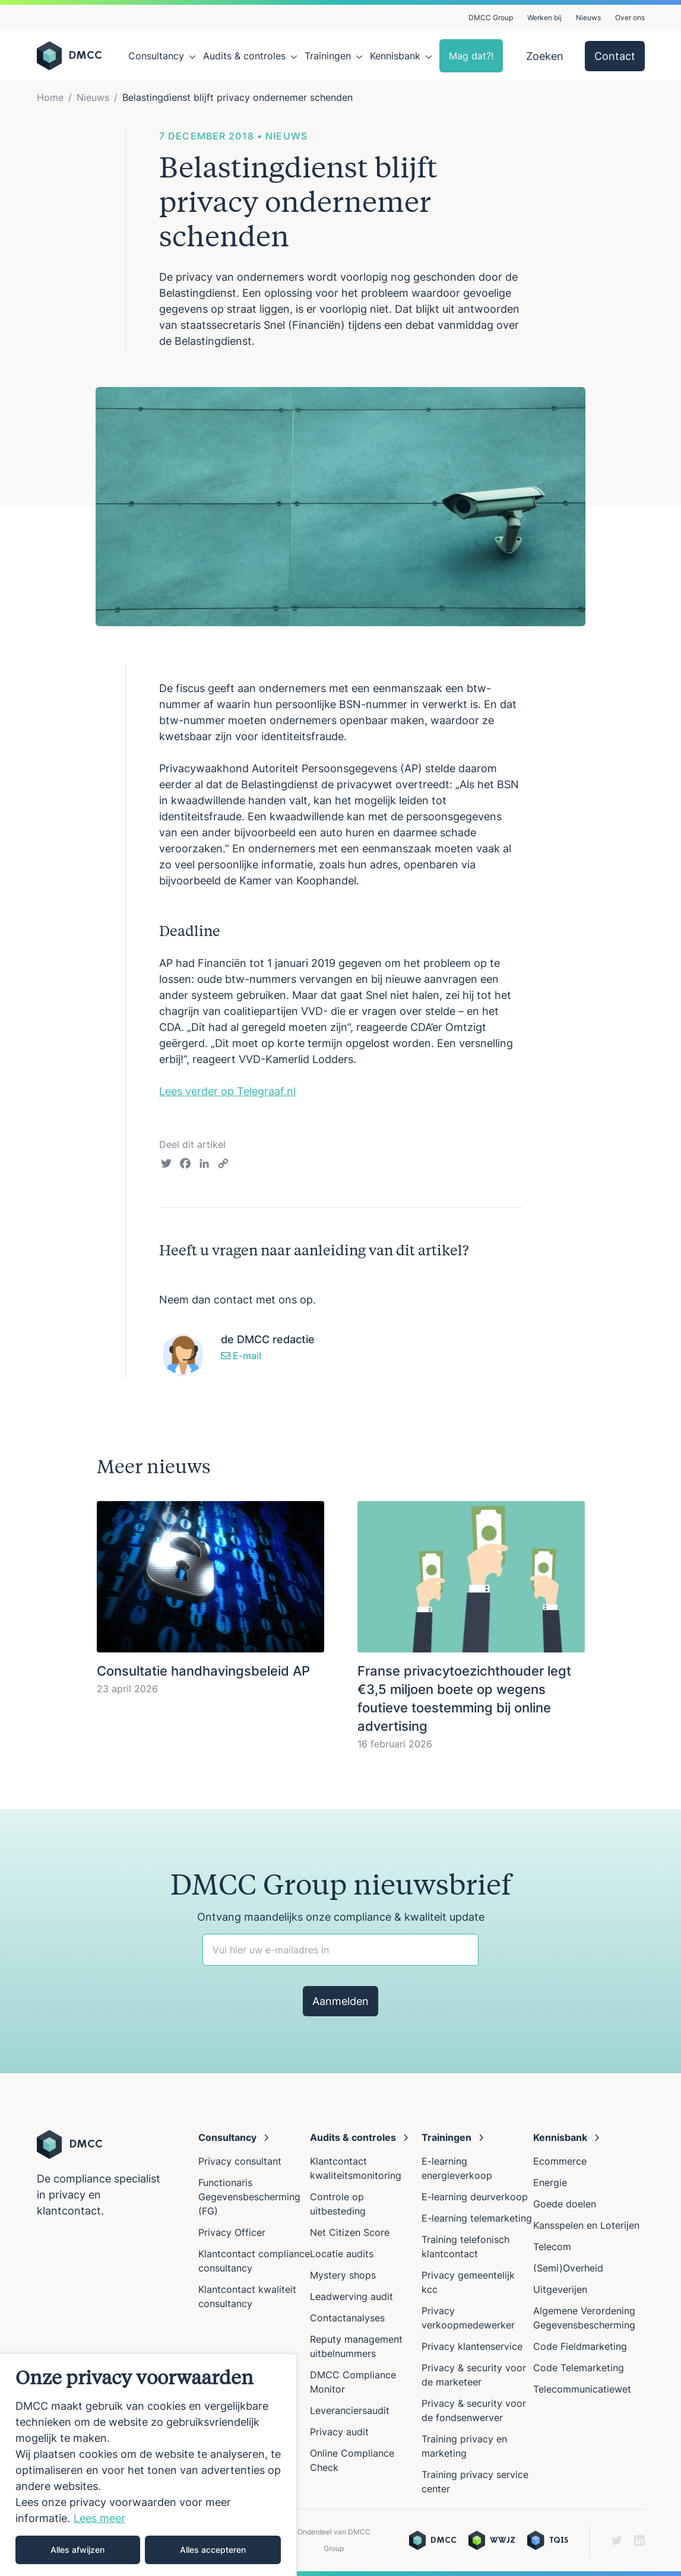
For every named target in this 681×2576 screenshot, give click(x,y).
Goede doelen (564, 2204)
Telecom (552, 2247)
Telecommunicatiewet (582, 2389)
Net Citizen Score (349, 2232)
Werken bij (544, 17)
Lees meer (99, 2518)
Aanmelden (340, 2001)
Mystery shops (343, 2275)
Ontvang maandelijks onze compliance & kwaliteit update (340, 1917)
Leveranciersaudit (349, 2410)
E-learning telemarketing (477, 2218)
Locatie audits (341, 2254)
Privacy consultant (239, 2161)
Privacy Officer (231, 2232)
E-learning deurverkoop (475, 2197)
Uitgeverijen (560, 2289)
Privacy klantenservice (472, 2346)
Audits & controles (244, 56)
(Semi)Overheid (568, 2268)
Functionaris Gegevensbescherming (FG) (249, 2197)
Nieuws (588, 17)
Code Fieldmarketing (580, 2346)
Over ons (630, 17)
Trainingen (328, 56)
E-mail (241, 1356)
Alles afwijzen (77, 2550)
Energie (550, 2182)
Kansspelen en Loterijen (586, 2225)
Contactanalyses (347, 2318)
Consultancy (156, 56)
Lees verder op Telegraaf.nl (227, 1091)
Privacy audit (339, 2432)
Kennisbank (395, 56)
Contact (614, 56)
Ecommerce (560, 2161)
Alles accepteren (213, 2550)
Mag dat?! (471, 56)
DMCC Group (490, 17)
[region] (148, 2464)
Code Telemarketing (578, 2368)
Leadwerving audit (351, 2296)
